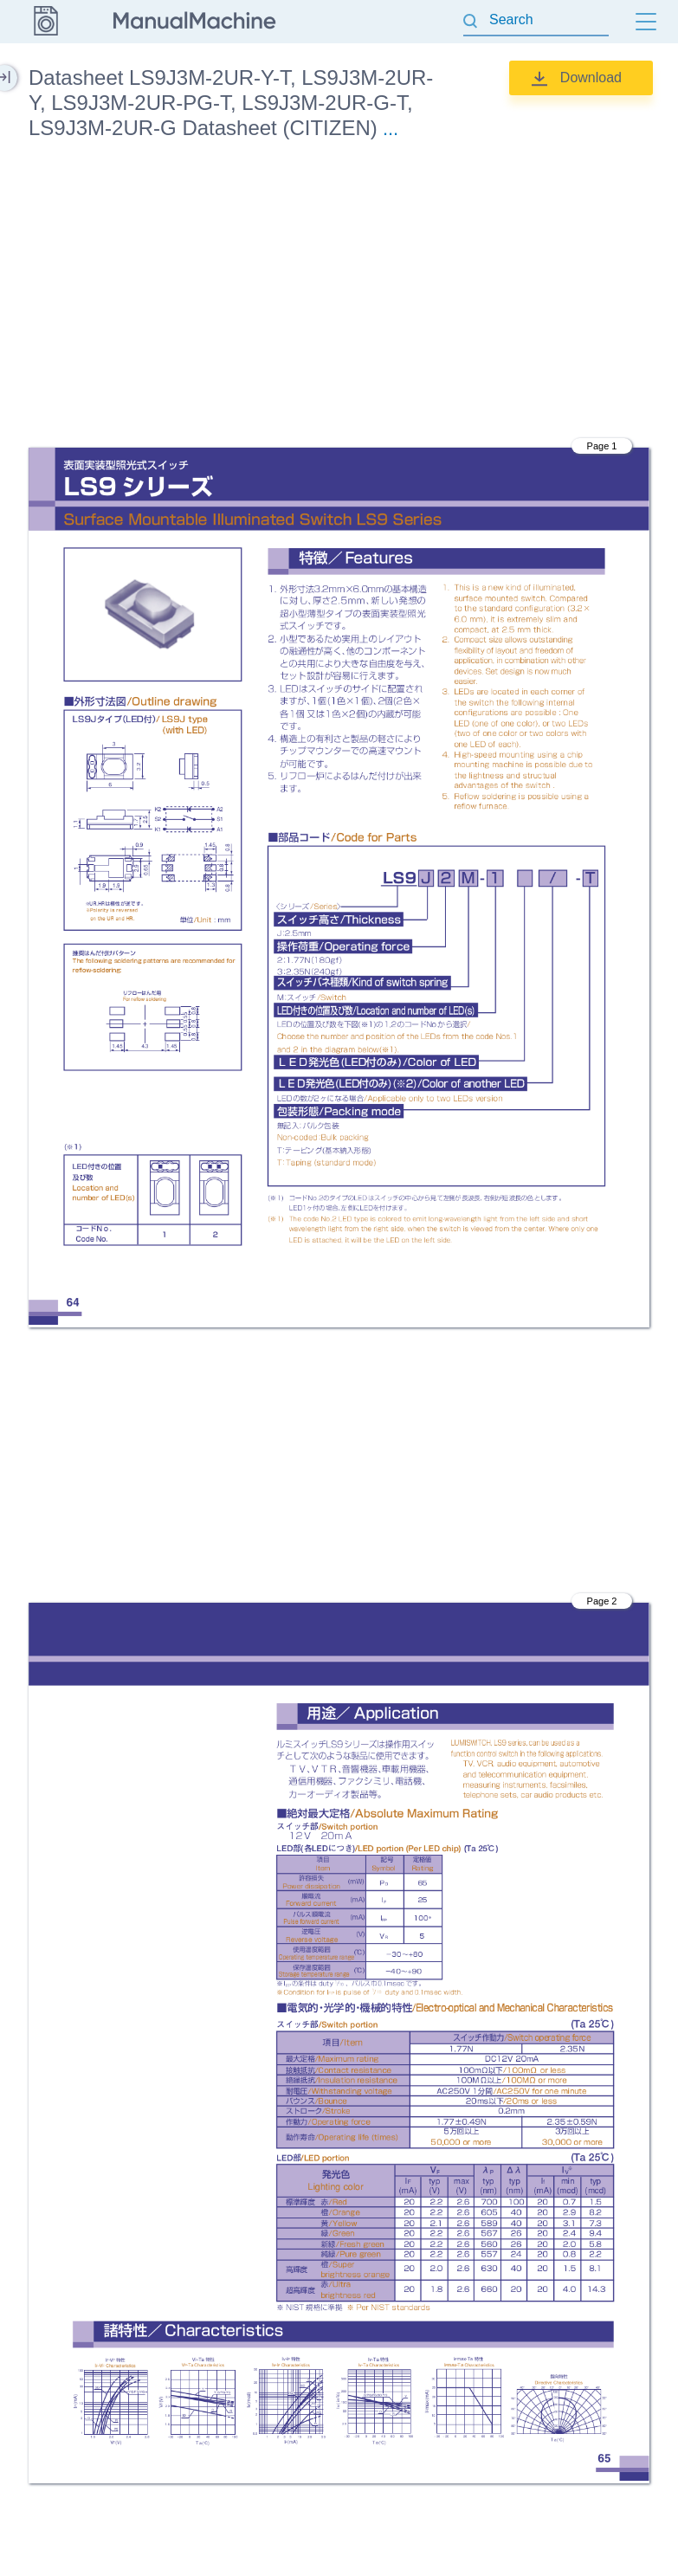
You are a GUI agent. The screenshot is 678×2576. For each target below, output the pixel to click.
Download (591, 77)
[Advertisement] (339, 297)
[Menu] (646, 21)
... (390, 128)
